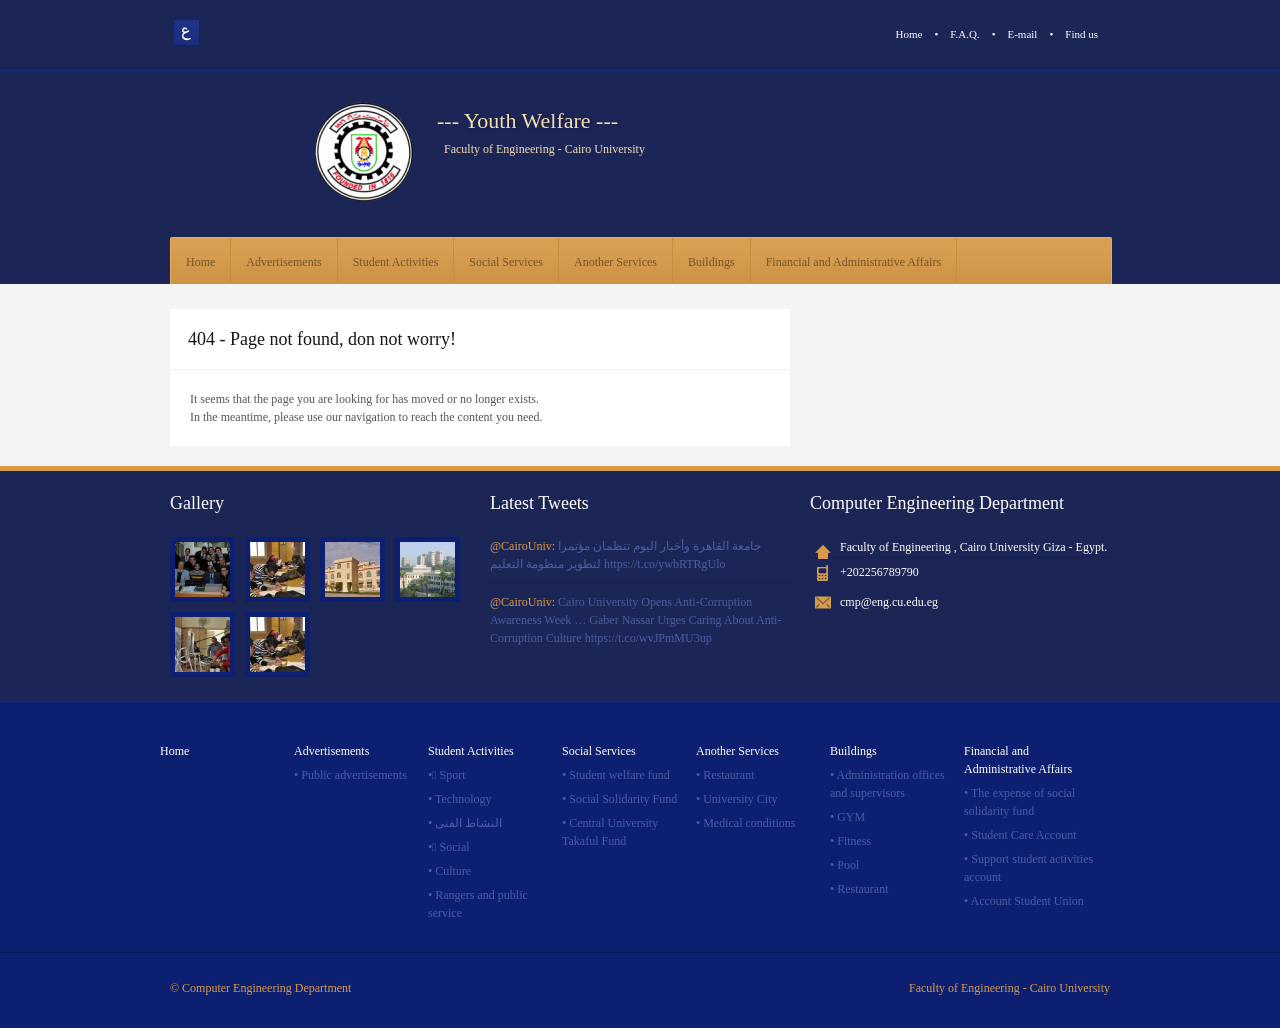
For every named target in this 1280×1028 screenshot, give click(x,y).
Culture (453, 871)
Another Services (615, 262)
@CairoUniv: (524, 546)
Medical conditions (749, 823)
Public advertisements (354, 775)
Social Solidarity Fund (623, 799)
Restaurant (728, 775)
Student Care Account (1023, 835)
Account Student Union (1027, 901)
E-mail (1022, 34)
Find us (1081, 34)
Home (909, 34)
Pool (848, 865)
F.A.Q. (964, 34)
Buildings (711, 262)
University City (740, 799)
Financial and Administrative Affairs (853, 262)
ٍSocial (455, 847)
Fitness (854, 841)
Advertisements (283, 262)
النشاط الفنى (468, 823)
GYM (851, 817)
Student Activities (396, 262)
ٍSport (453, 775)
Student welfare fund (619, 775)
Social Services (506, 262)
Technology (463, 799)
